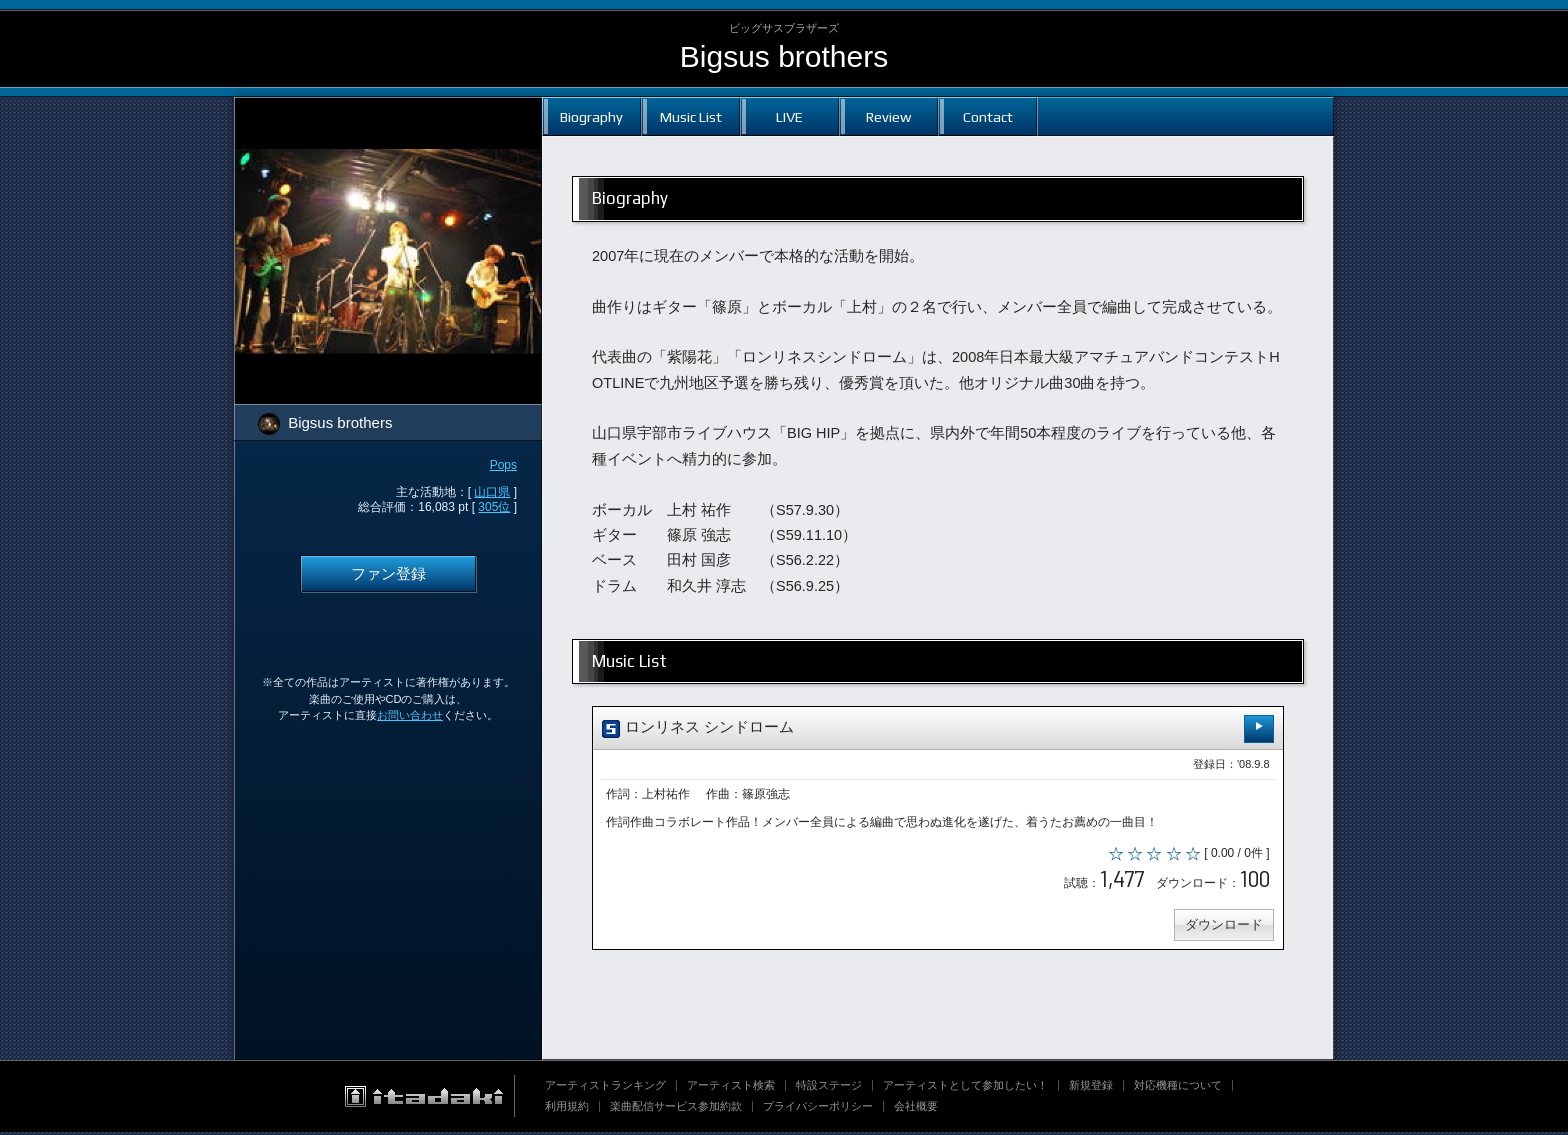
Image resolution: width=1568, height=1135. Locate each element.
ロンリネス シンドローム (938, 728)
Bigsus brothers (784, 56)
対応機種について (1178, 1088)
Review (888, 116)
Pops (503, 465)
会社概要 (916, 1109)
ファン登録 (388, 574)
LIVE (789, 116)
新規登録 (1091, 1088)
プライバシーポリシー (818, 1109)
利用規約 (567, 1109)
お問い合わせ (410, 715)
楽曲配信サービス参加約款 (676, 1109)
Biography (591, 116)
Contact (988, 116)
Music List (691, 116)
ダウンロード (1222, 927)
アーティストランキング (605, 1088)
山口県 (492, 492)
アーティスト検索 (731, 1088)
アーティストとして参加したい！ (965, 1088)
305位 (494, 507)
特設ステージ (829, 1088)
